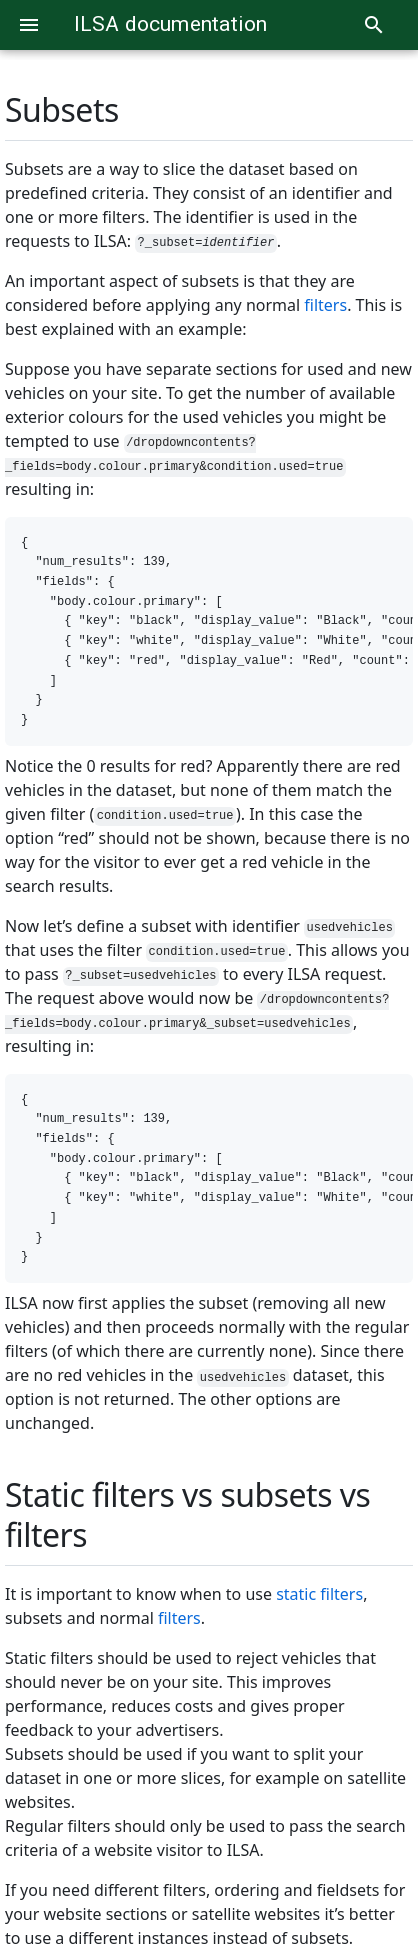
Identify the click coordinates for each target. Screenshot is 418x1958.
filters (325, 305)
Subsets (62, 109)
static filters (319, 1594)
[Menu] (29, 25)
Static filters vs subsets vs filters (187, 1514)
